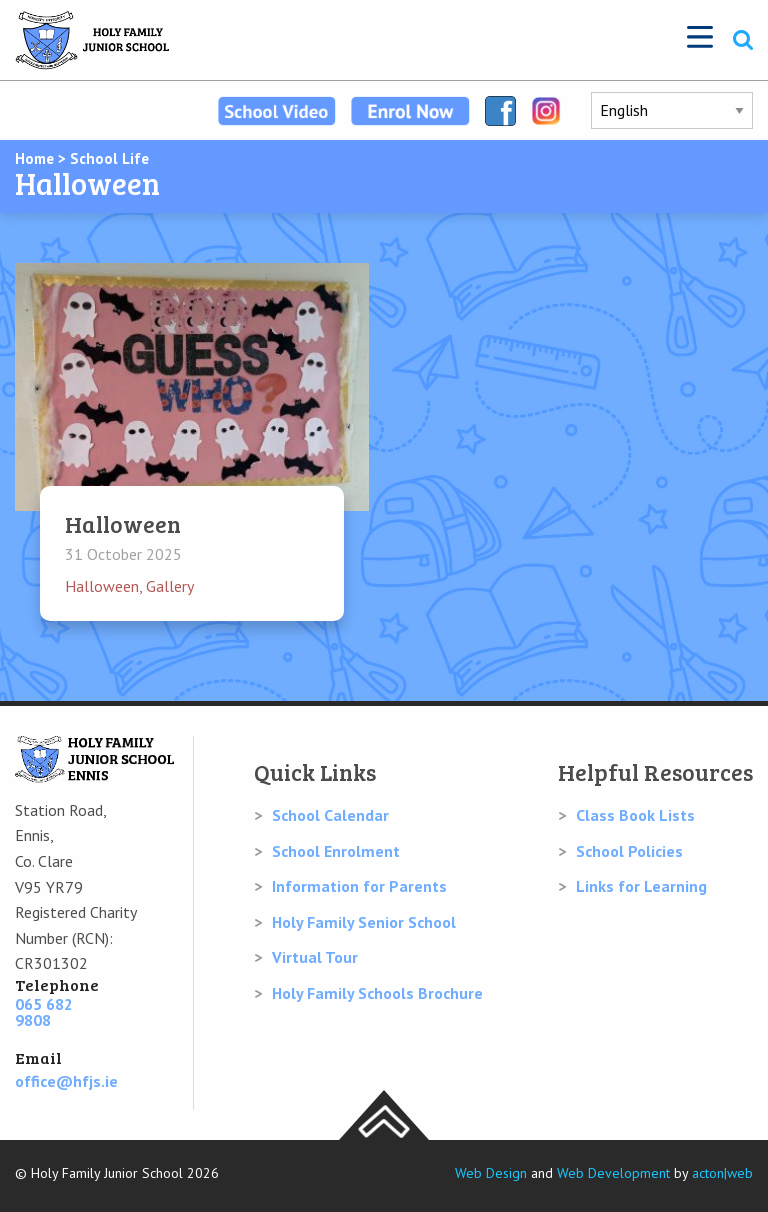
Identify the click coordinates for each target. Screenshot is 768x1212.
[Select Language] (672, 110)
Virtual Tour (315, 957)
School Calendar (330, 815)
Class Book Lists (635, 815)
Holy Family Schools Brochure (377, 993)
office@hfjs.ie (66, 1081)
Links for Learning (641, 886)
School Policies (629, 851)
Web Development (613, 1173)
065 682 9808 (44, 1012)
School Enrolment (336, 851)
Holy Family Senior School (364, 922)
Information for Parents (359, 886)
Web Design (491, 1173)
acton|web (722, 1173)
